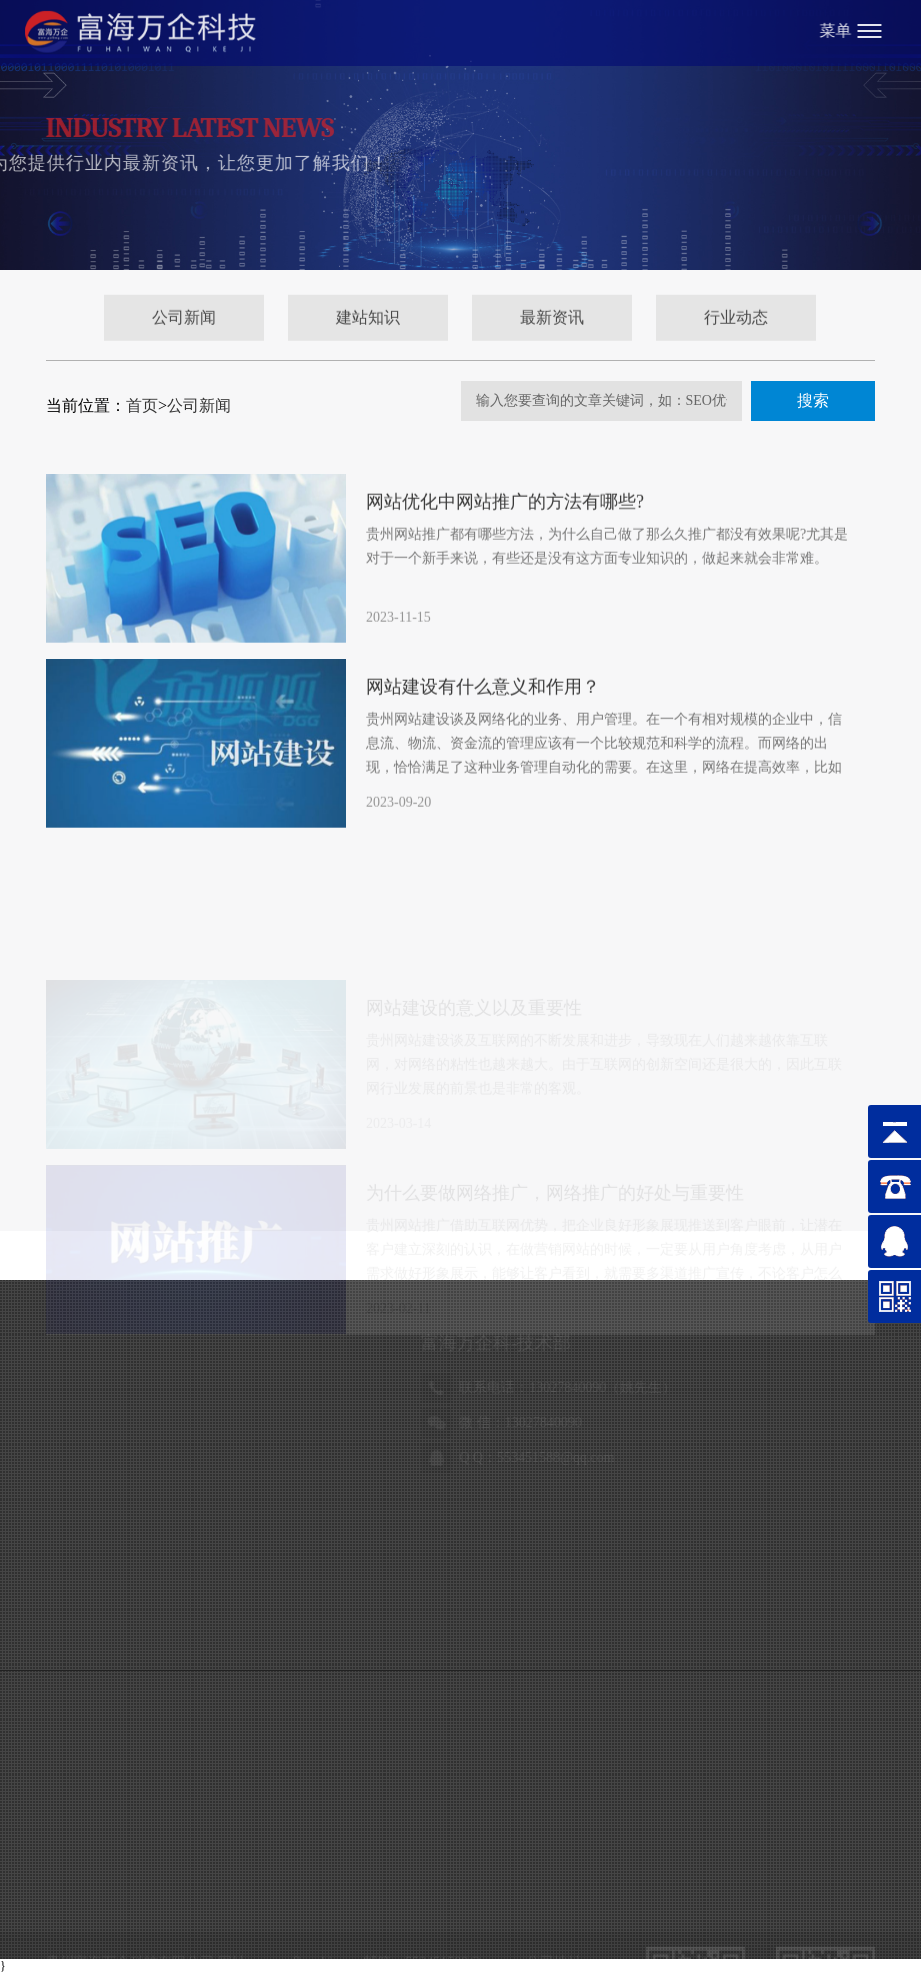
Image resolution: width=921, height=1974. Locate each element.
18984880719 (192, 1545)
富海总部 (148, 1894)
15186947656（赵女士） (641, 1387)
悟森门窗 (373, 1894)
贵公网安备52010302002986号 (463, 1766)
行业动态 (736, 325)
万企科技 (213, 1894)
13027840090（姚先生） (227, 1387)
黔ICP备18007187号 (148, 1798)
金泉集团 (570, 1894)
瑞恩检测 (212, 1926)
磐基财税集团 (292, 1926)
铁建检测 (505, 1894)
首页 (142, 405)
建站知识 (368, 325)
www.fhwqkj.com (310, 1701)
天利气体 (146, 1926)
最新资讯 (552, 325)
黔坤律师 (439, 1894)
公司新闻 (184, 325)
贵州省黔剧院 (293, 1894)
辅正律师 (80, 1926)
